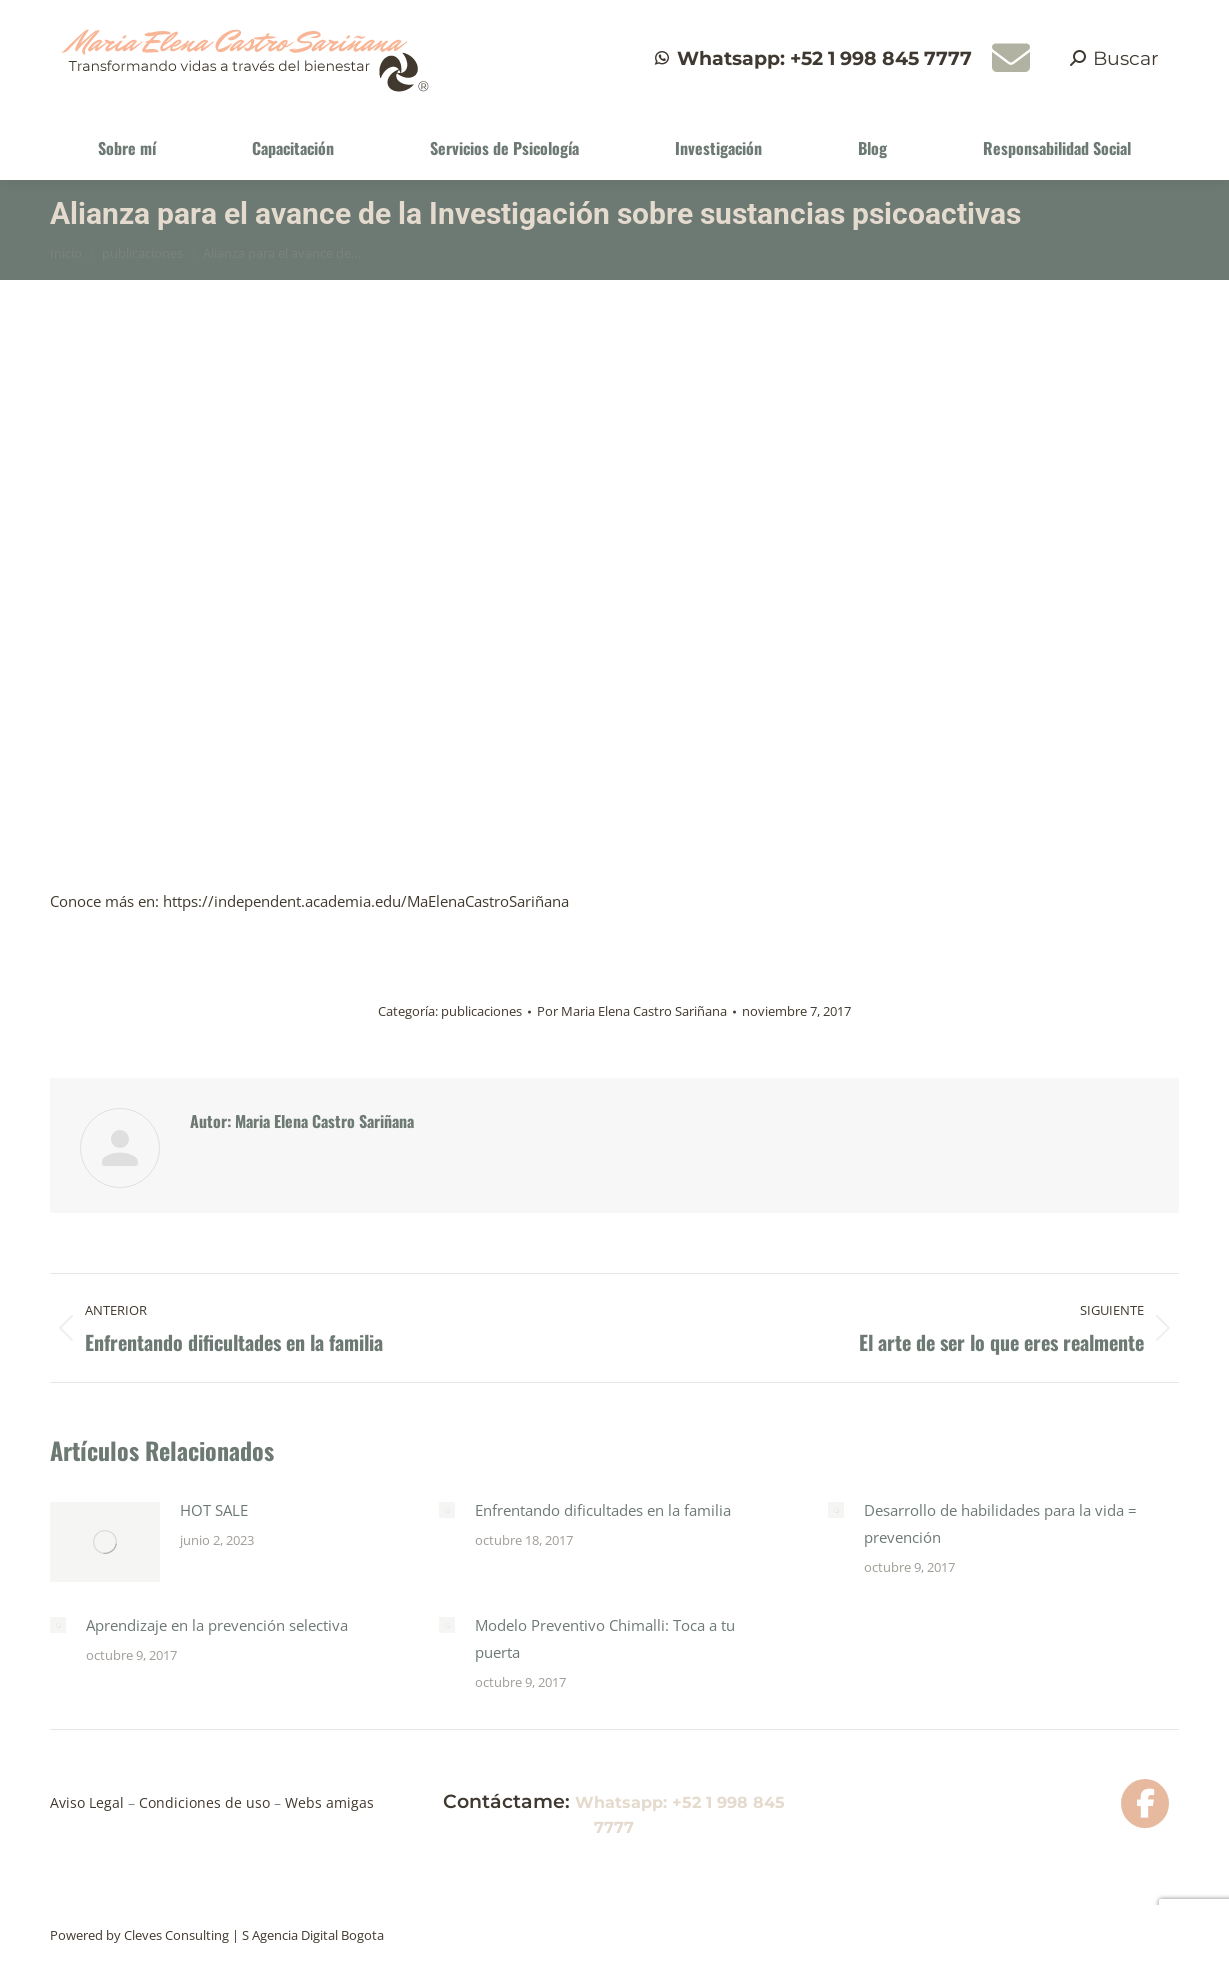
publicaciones (481, 1011)
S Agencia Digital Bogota (313, 1935)
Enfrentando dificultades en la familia (603, 1510)
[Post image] (105, 1542)
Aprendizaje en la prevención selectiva (217, 1625)
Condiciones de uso (206, 1802)
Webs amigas (327, 1802)
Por (632, 1011)
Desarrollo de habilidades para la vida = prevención (1000, 1523)
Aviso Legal (89, 1802)
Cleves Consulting (176, 1935)
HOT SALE (214, 1510)
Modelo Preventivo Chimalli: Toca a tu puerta (605, 1638)
